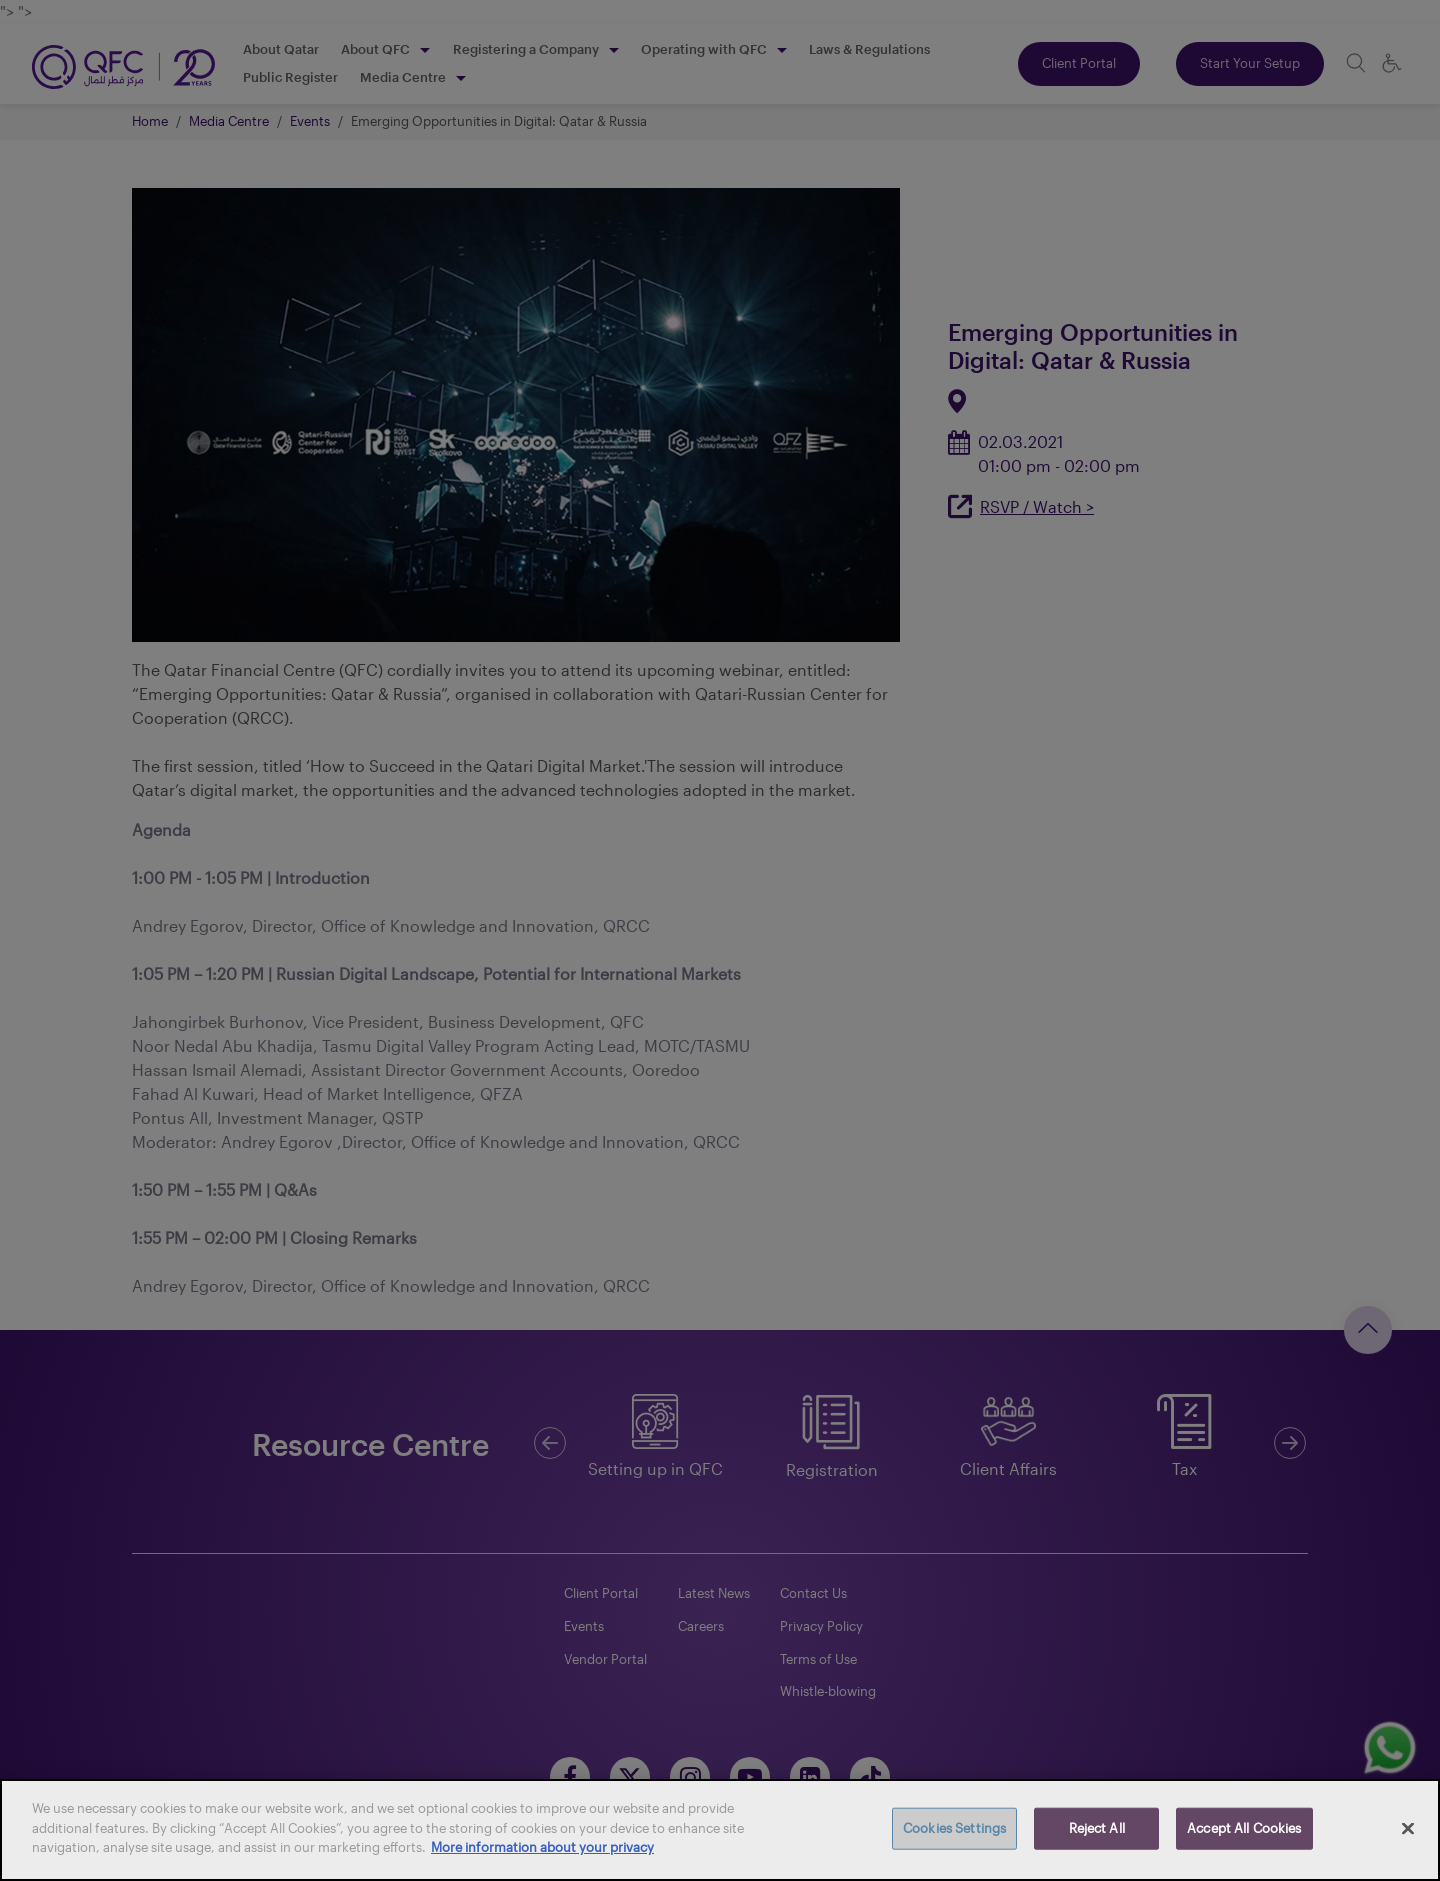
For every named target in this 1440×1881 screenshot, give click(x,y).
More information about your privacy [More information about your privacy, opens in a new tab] (542, 1847)
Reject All (1097, 1828)
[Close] (1408, 1829)
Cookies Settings (954, 1828)
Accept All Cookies (1244, 1828)
